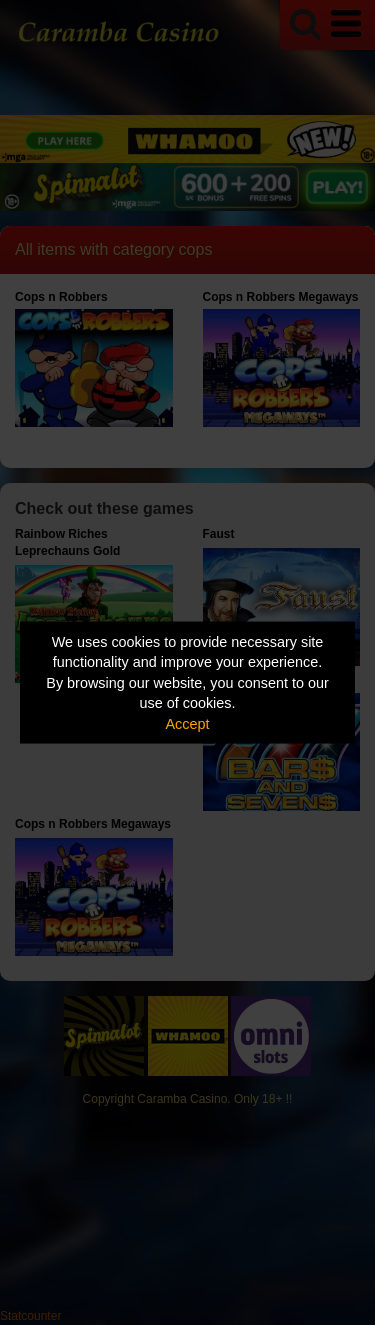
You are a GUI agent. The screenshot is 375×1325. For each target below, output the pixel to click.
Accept (188, 723)
